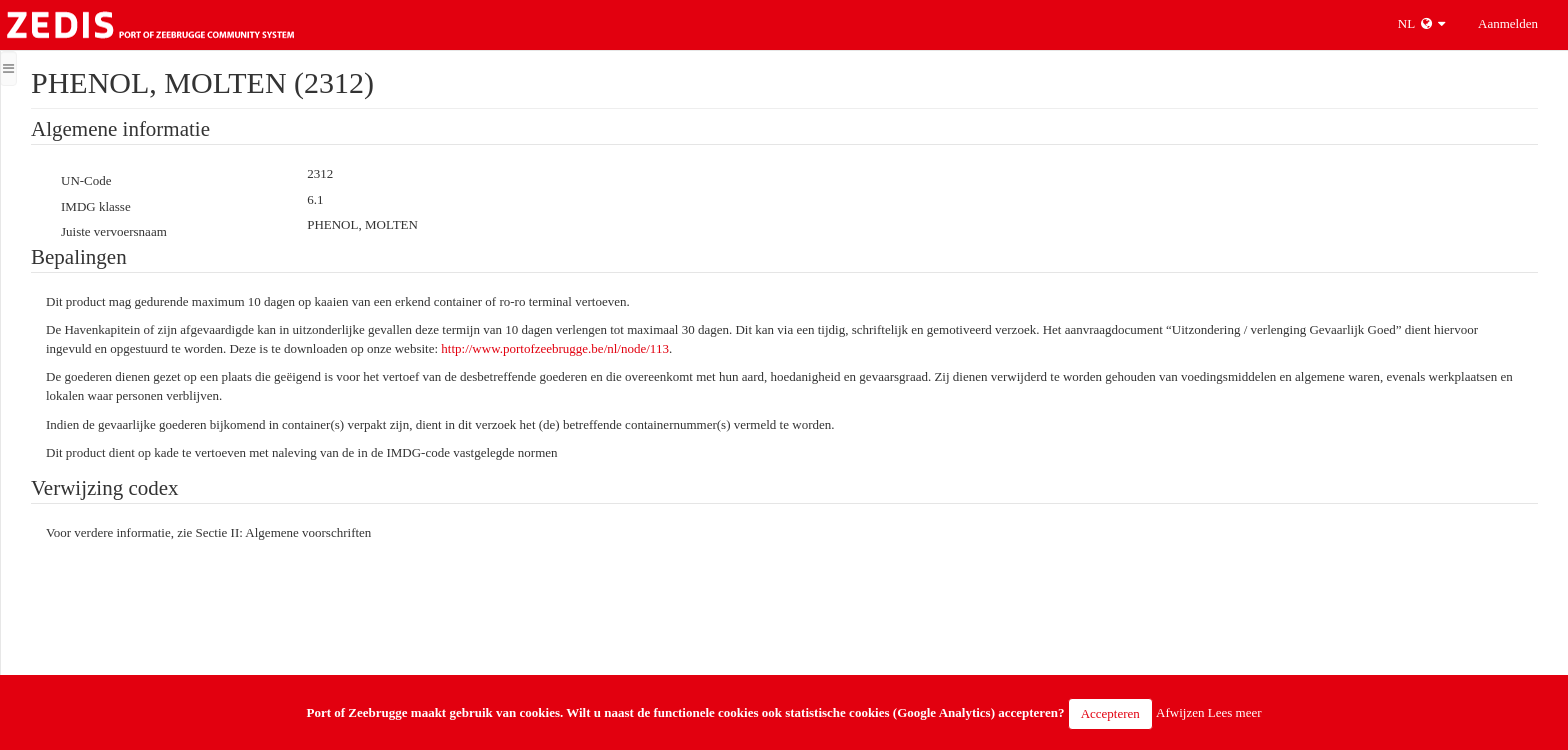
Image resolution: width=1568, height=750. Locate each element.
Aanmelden (1508, 23)
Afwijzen (1180, 712)
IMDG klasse (96, 206)
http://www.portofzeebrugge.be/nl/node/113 (555, 348)
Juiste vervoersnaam (114, 231)
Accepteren (1110, 713)
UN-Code (86, 180)
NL (1421, 23)
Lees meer (1235, 712)
